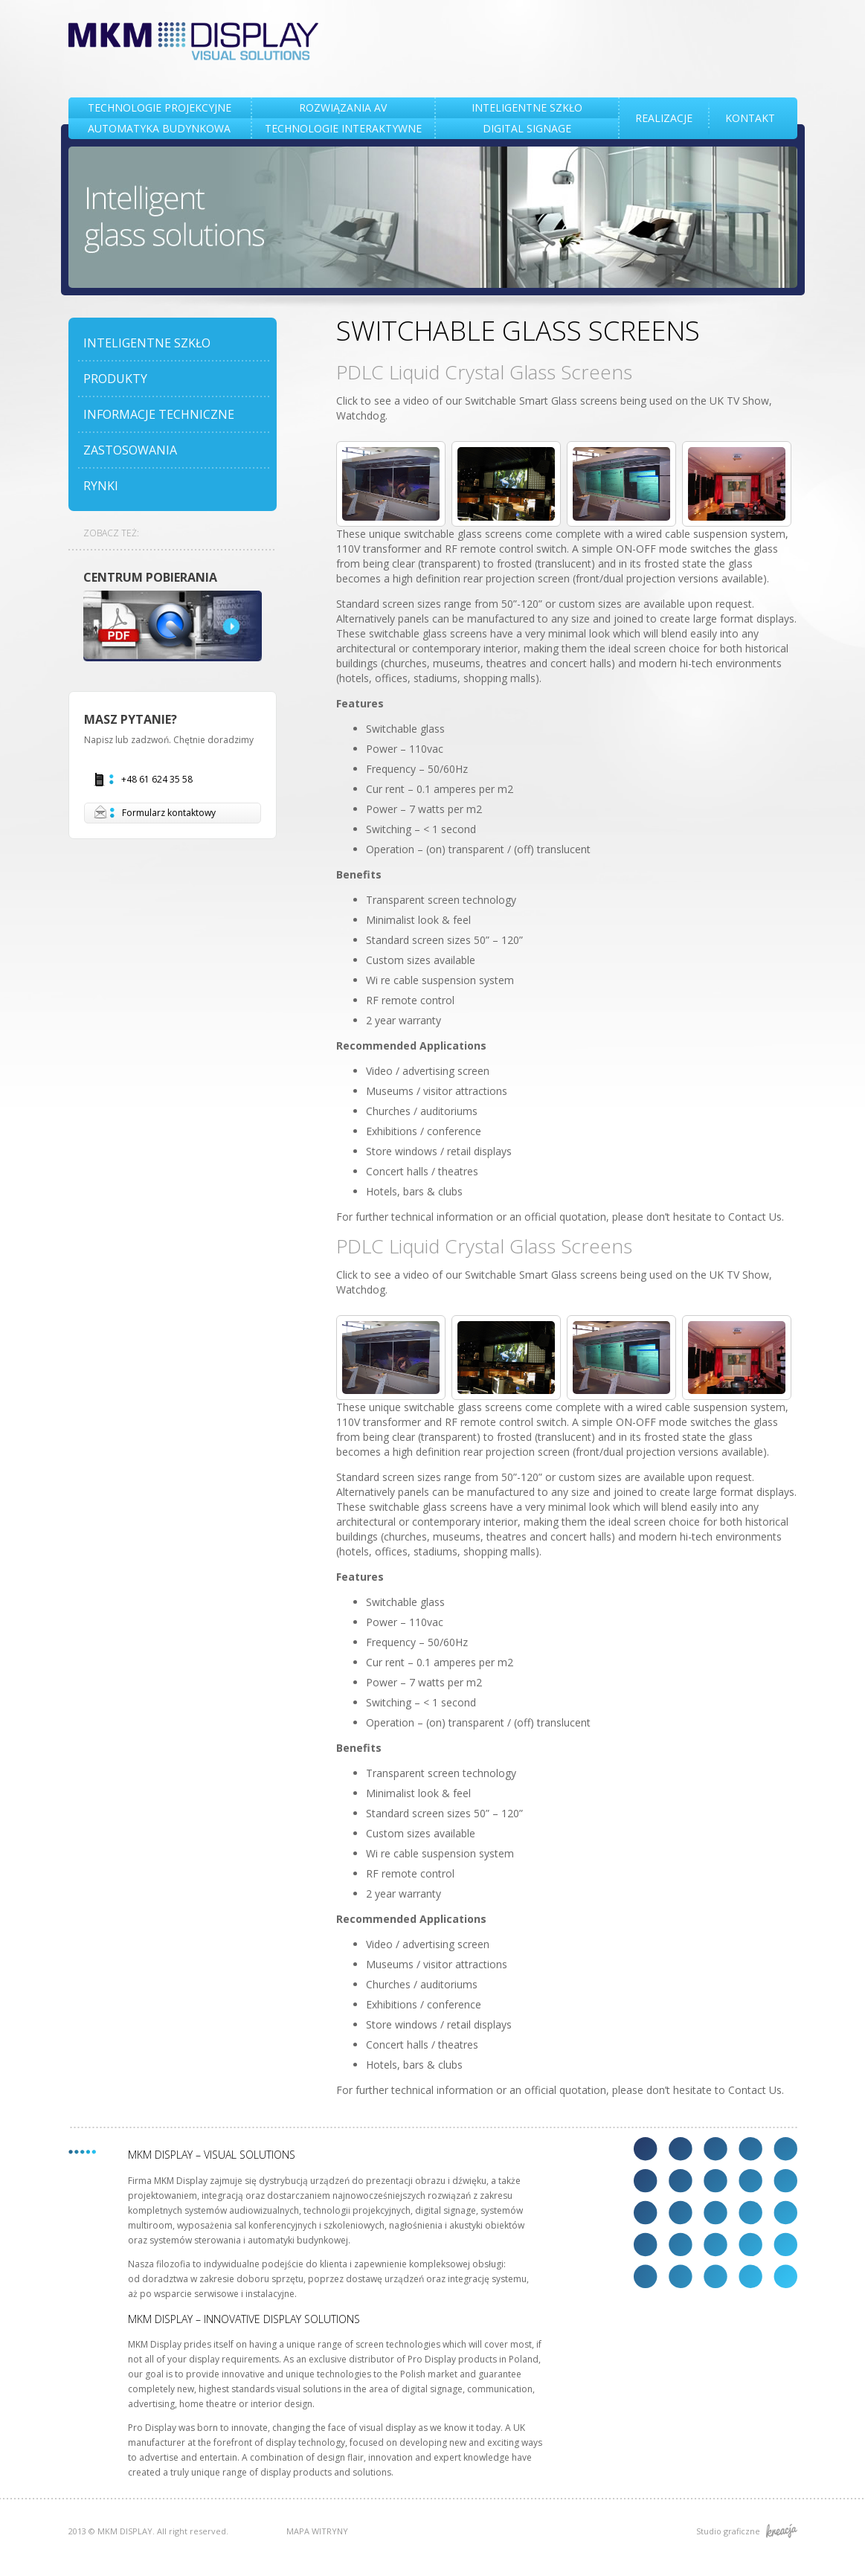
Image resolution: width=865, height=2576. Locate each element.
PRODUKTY (115, 378)
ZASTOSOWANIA (130, 450)
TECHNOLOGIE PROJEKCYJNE (159, 107)
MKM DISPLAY (193, 41)
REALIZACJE (663, 118)
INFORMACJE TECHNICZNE (158, 414)
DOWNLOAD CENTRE (172, 626)
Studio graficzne (746, 2531)
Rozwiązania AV (343, 107)
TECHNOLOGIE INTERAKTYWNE (343, 128)
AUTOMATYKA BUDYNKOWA (159, 128)
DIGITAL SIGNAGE (527, 128)
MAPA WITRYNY (317, 2531)
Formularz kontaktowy (155, 812)
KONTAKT (750, 118)
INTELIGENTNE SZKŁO (527, 107)
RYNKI (100, 486)
